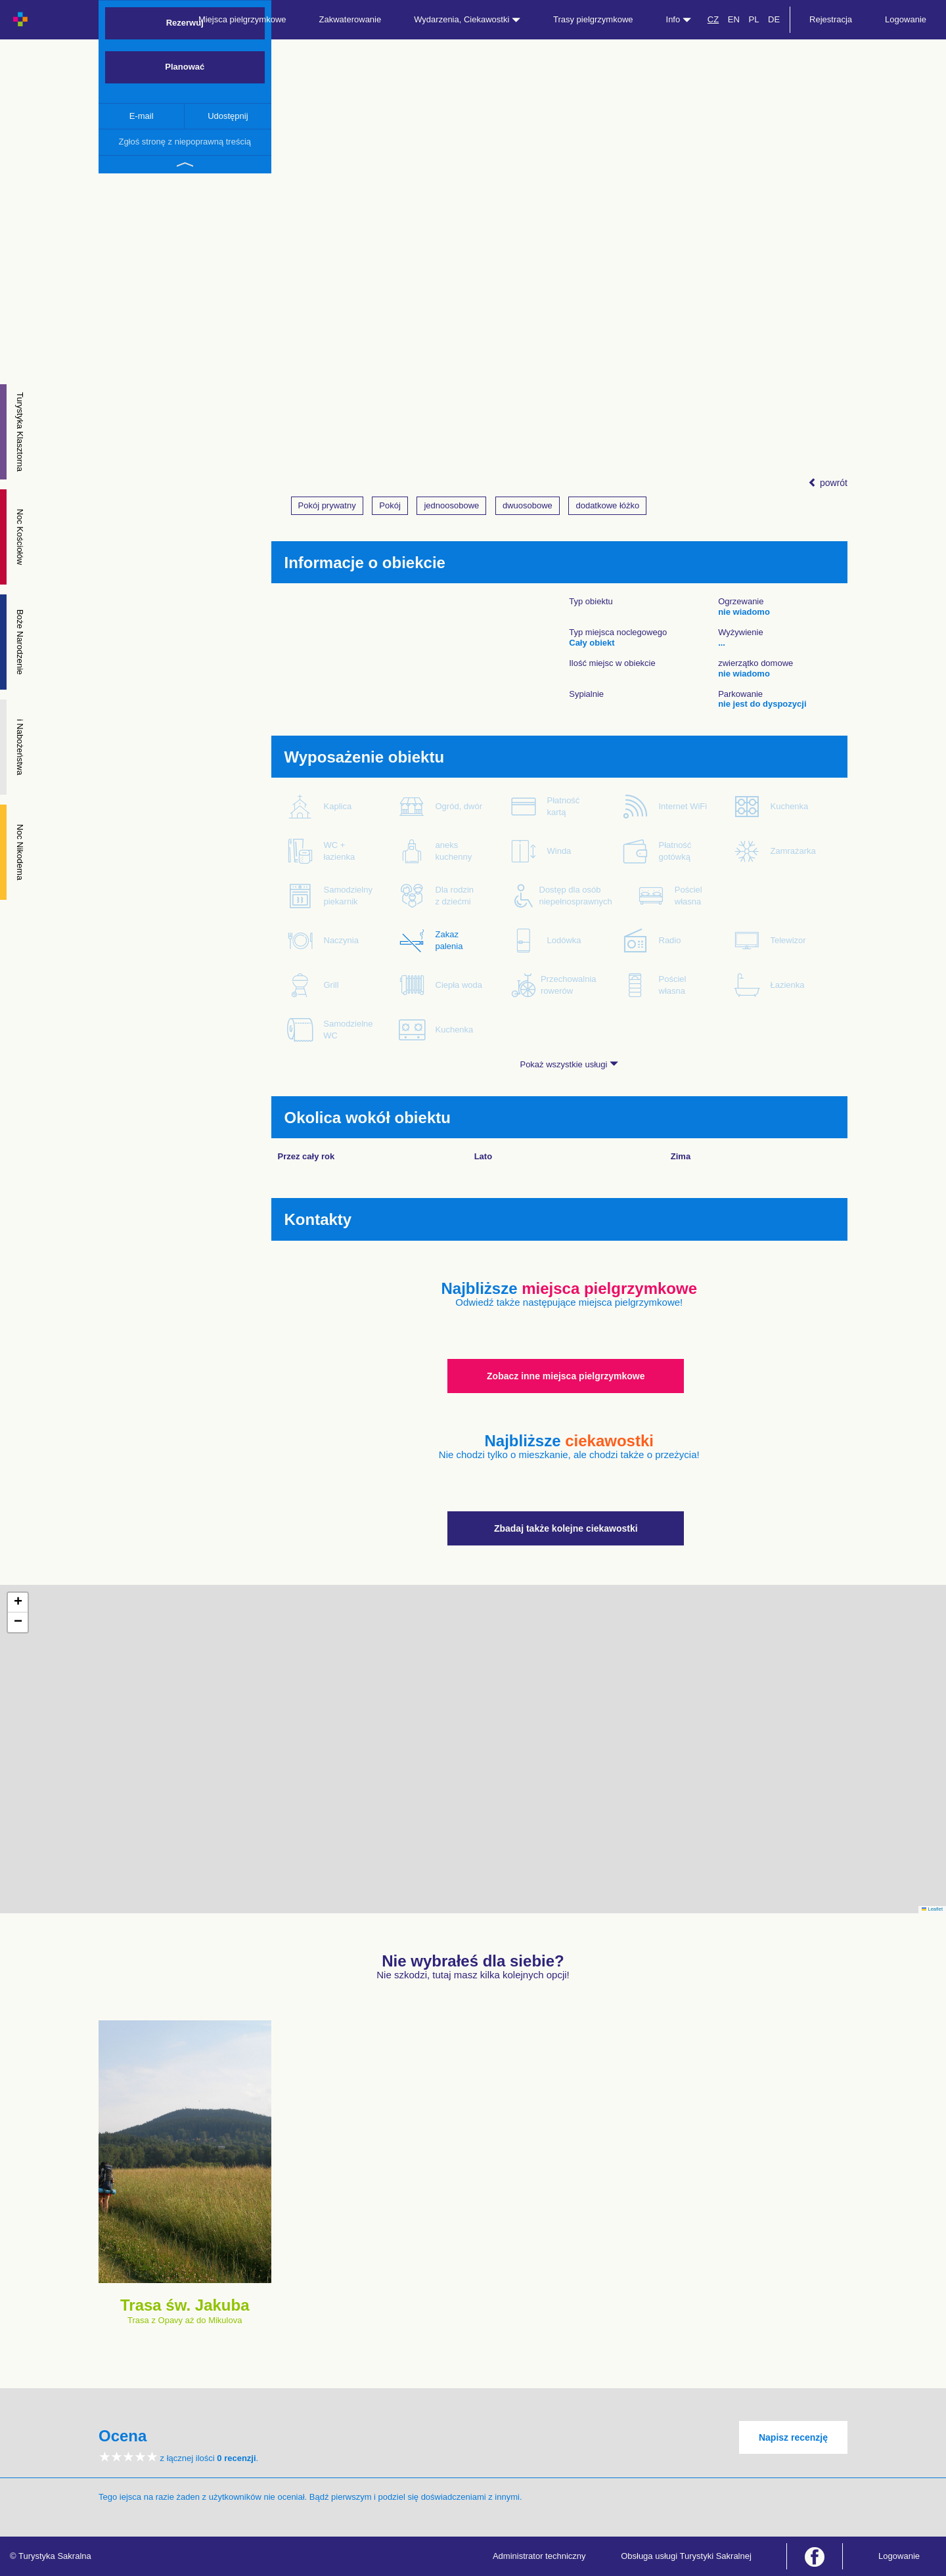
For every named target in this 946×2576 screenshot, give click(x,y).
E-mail (141, 116)
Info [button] (678, 19)
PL (753, 19)
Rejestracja (830, 19)
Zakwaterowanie (350, 19)
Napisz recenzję (793, 2437)
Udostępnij (228, 116)
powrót (827, 482)
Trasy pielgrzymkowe (593, 19)
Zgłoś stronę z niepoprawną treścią (184, 141)
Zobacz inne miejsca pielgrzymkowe (565, 1376)
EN (734, 19)
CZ (713, 19)
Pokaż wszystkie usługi (569, 1064)
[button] (18, 1602)
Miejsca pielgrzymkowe (242, 19)
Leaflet (932, 1909)
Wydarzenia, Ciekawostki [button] (467, 19)
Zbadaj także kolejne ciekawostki (566, 1528)
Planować (184, 67)
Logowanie (905, 19)
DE (774, 19)
